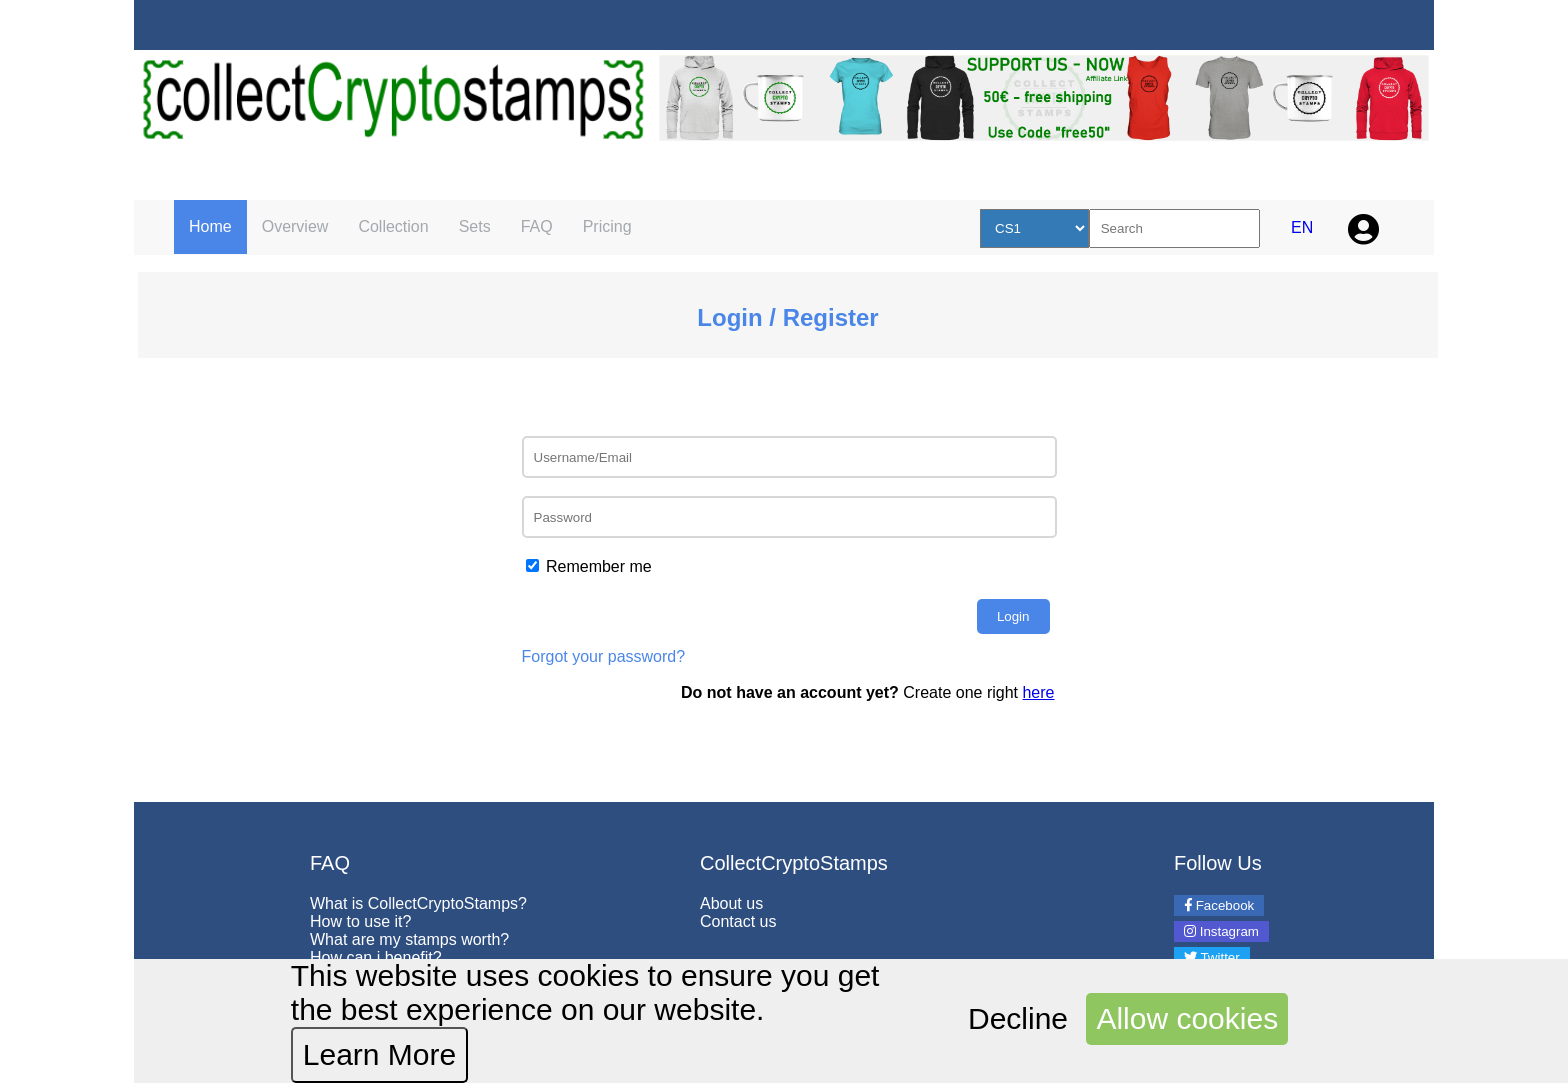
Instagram (1221, 931)
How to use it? (360, 921)
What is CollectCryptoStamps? (418, 903)
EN (1302, 227)
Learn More (379, 1054)
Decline (1018, 1018)
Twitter (1212, 957)
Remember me (599, 566)
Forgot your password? (604, 656)
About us (731, 903)
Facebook (1219, 905)
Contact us (738, 921)
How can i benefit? (376, 957)
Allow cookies (1187, 1018)
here (1038, 692)
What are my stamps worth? (409, 939)
